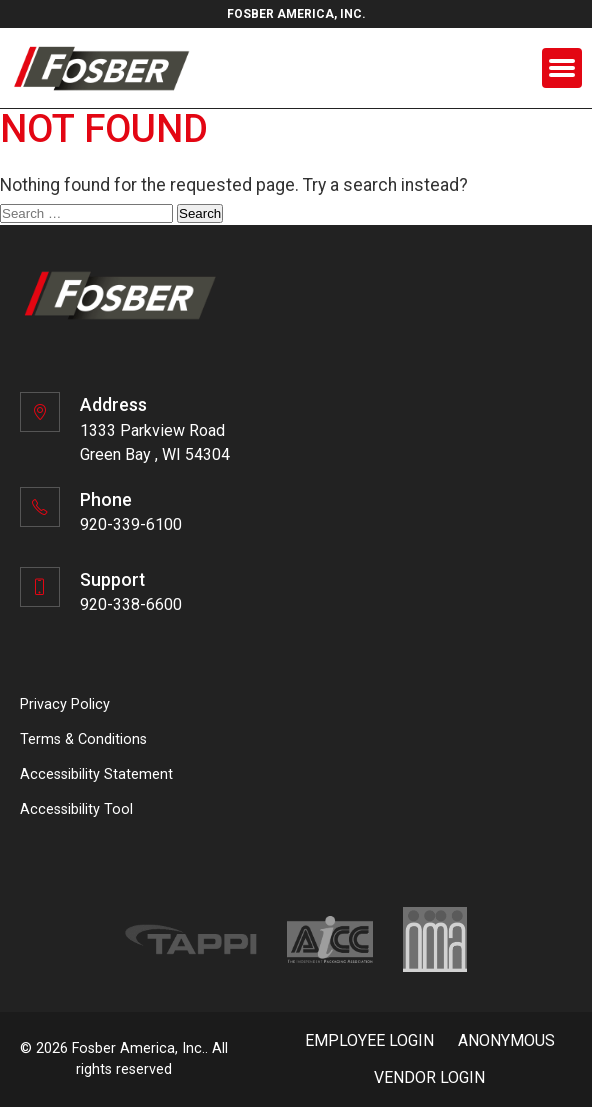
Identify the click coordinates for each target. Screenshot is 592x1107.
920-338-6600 (131, 604)
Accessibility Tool (76, 809)
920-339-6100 (131, 524)
